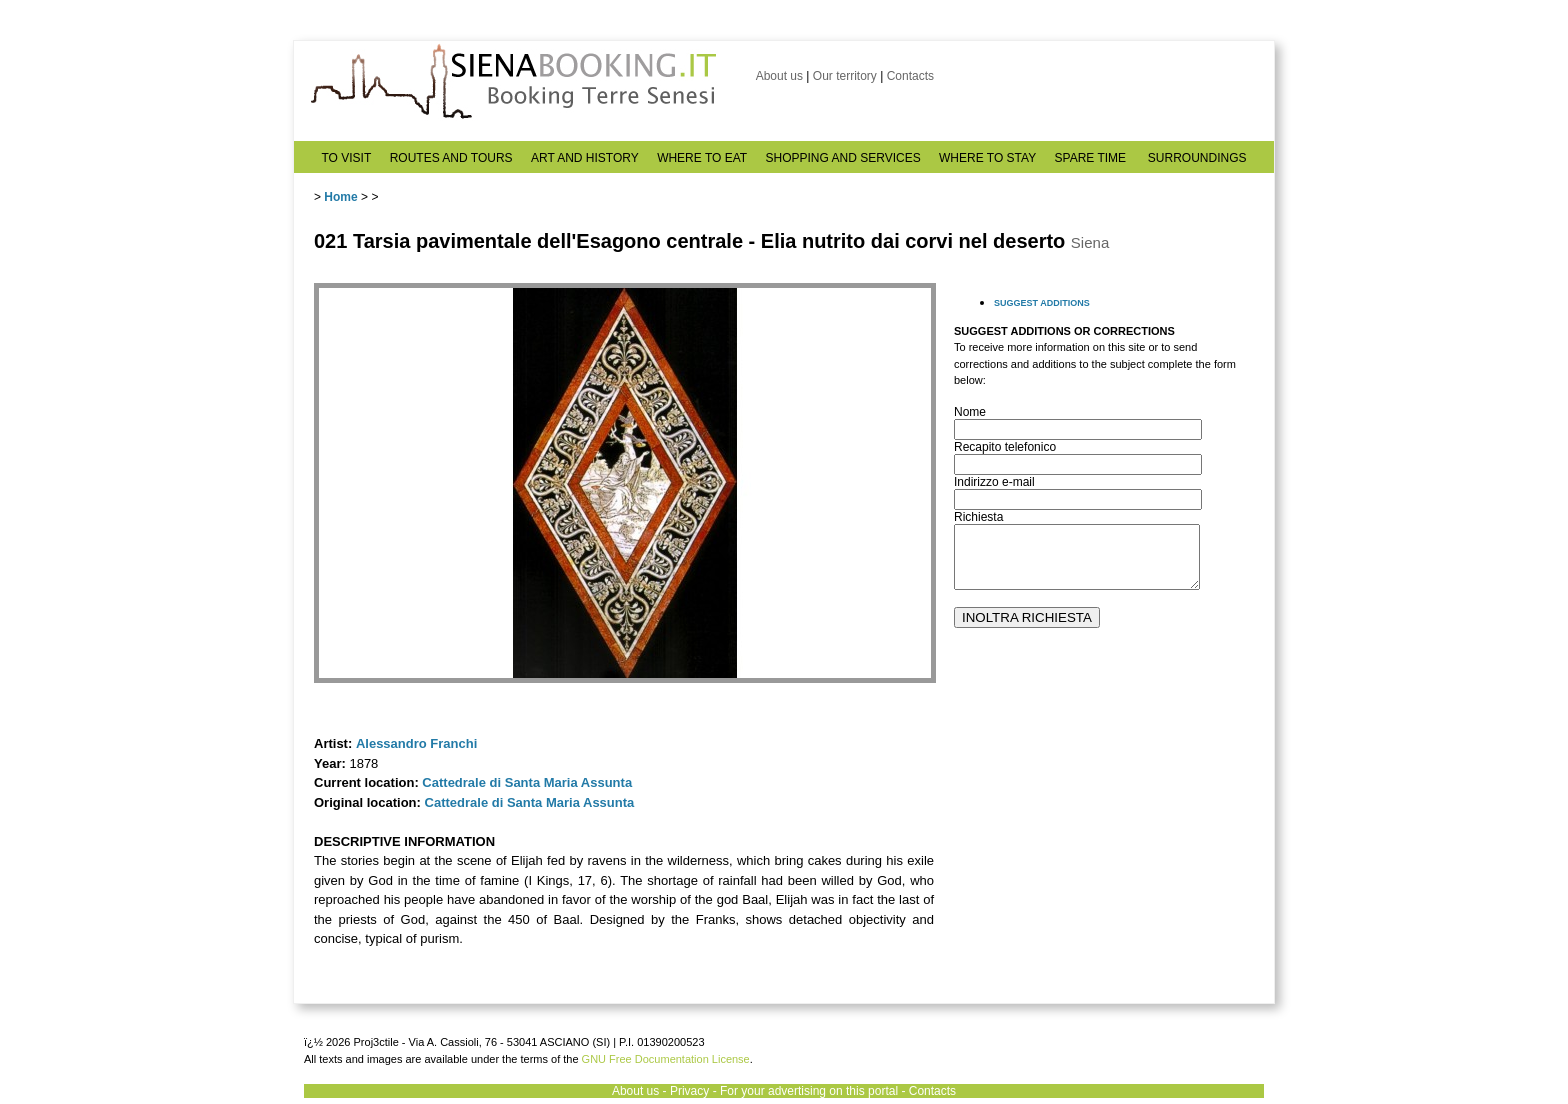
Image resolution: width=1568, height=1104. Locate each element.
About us (779, 76)
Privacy (689, 1091)
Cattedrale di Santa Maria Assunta (527, 782)
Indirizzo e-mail (994, 482)
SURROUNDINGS (1197, 158)
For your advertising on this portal (809, 1091)
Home (340, 197)
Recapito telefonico (1005, 447)
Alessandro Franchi (416, 743)
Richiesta (978, 517)
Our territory (845, 76)
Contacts (910, 76)
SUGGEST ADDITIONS (1042, 303)
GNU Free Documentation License (666, 1059)
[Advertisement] (1104, 831)
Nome (970, 412)
